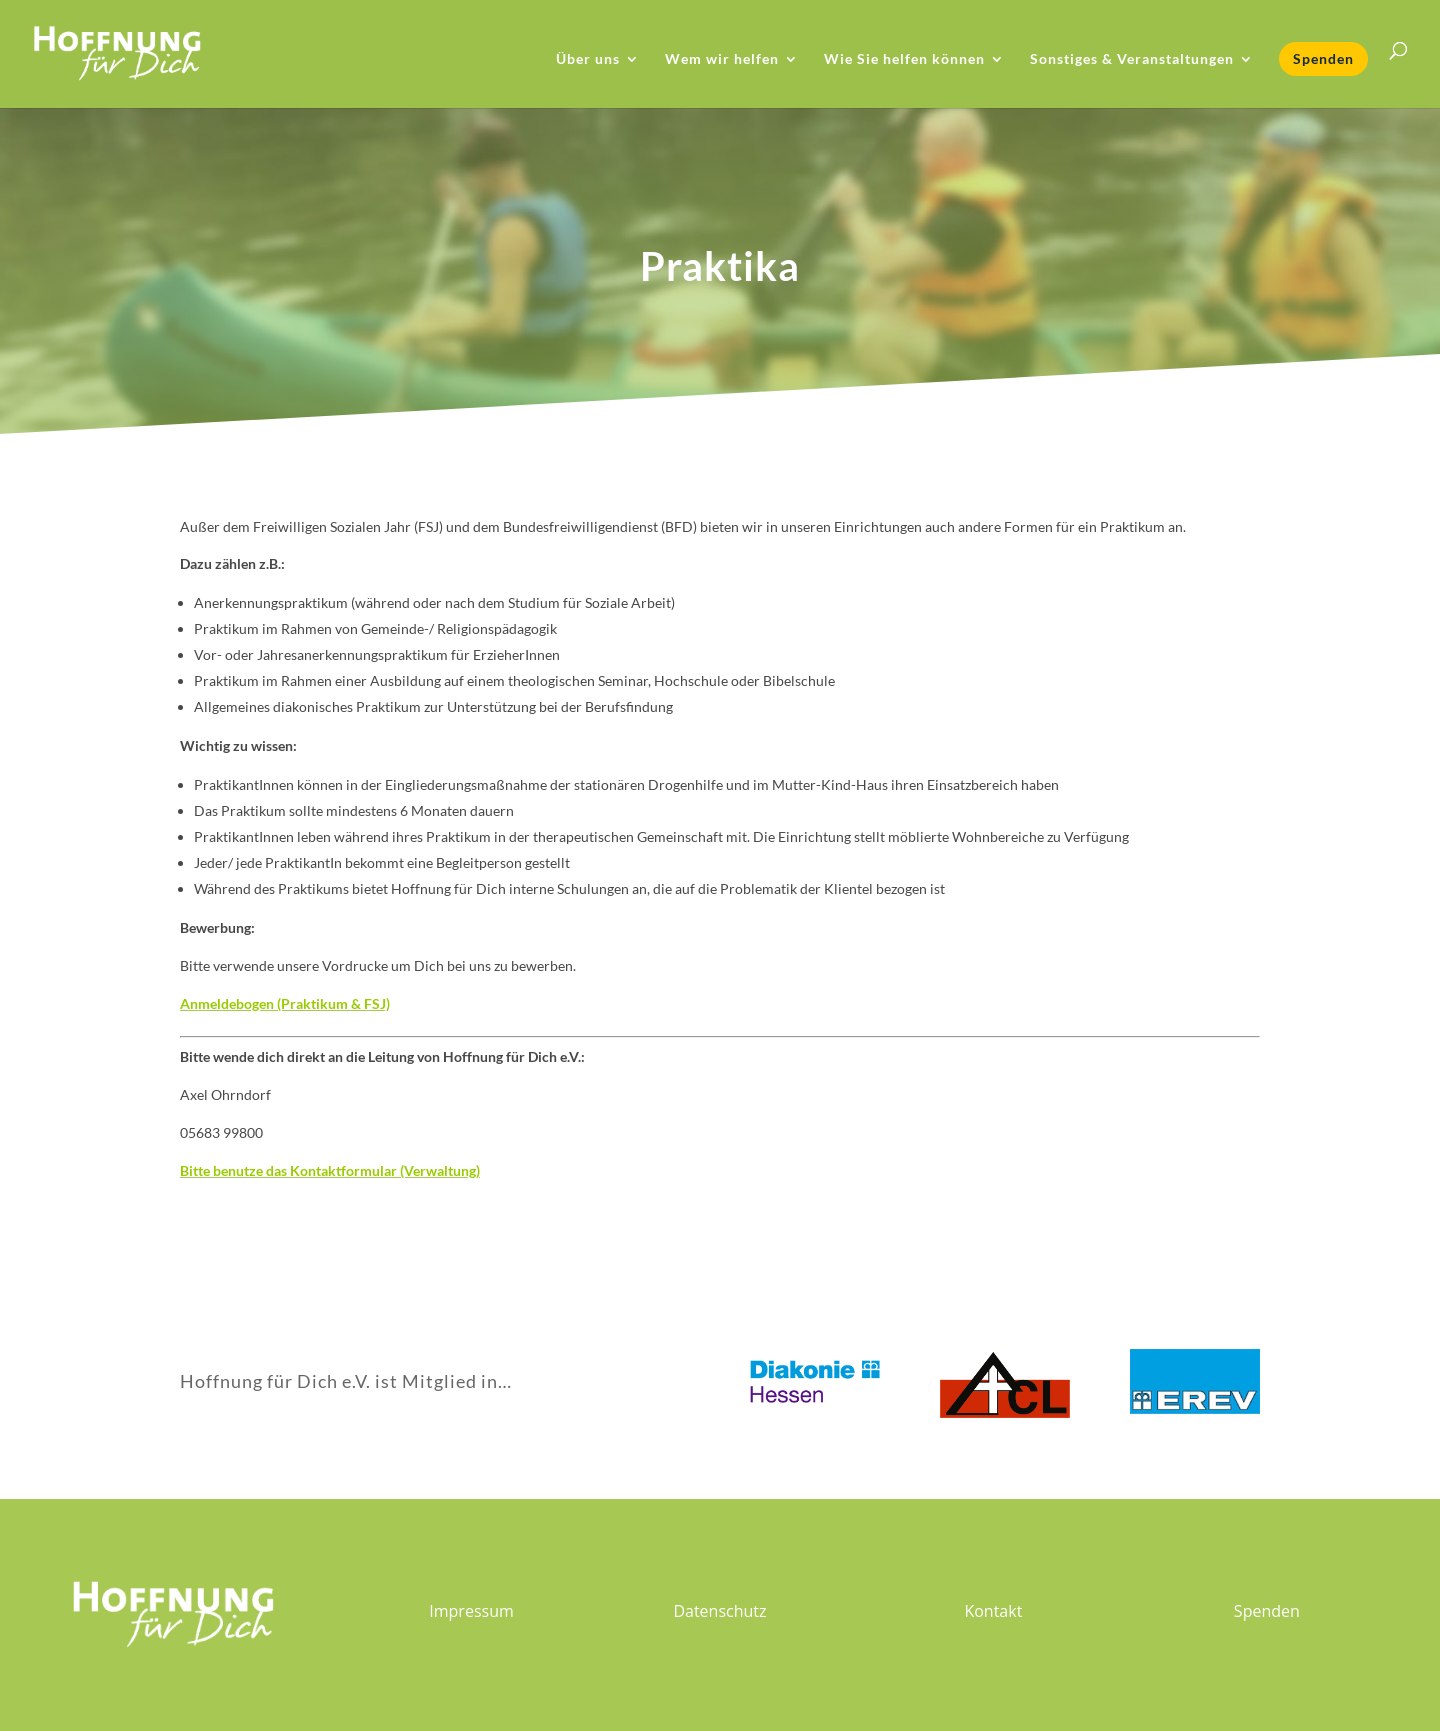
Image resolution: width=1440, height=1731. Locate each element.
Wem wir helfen (722, 59)
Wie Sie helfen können (904, 59)
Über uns (588, 59)
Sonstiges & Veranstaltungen (1132, 59)
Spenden (1323, 58)
